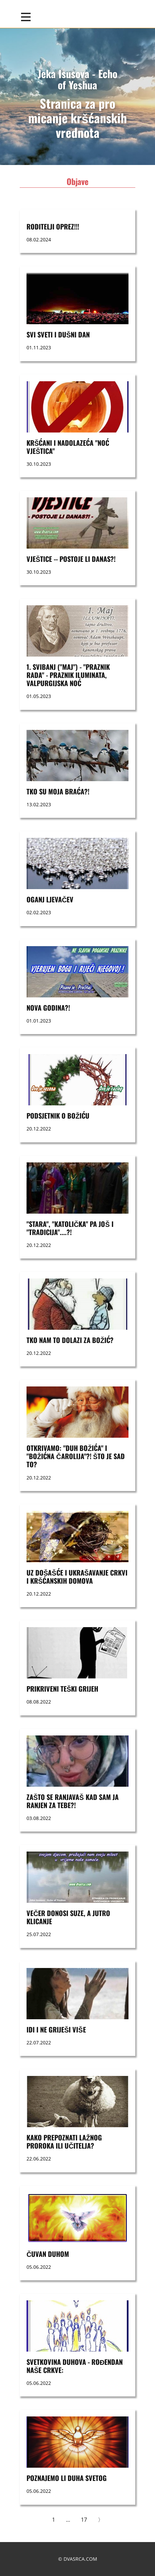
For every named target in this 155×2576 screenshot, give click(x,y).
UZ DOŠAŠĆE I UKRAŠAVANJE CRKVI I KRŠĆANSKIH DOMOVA (77, 1576)
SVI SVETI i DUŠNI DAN (58, 334)
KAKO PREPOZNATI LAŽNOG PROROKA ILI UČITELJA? (64, 2141)
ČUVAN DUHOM (48, 2254)
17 (84, 2519)
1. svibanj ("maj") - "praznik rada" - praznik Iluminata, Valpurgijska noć (68, 675)
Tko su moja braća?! (58, 791)
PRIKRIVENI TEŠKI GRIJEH (62, 1688)
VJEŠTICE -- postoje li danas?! (71, 559)
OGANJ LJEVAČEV (50, 899)
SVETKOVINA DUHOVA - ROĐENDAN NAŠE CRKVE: (75, 2366)
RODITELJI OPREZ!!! (53, 226)
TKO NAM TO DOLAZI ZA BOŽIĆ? (70, 1340)
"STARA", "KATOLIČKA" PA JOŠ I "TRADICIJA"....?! (70, 1228)
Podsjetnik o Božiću (58, 1115)
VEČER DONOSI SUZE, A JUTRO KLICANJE (68, 1917)
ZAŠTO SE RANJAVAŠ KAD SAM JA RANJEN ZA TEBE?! (73, 1801)
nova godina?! (48, 1007)
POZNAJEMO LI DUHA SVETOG (67, 2478)
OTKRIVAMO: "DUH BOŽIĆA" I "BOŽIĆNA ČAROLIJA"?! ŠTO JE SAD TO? (76, 1456)
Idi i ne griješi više (56, 2029)
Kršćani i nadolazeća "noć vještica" (68, 447)
